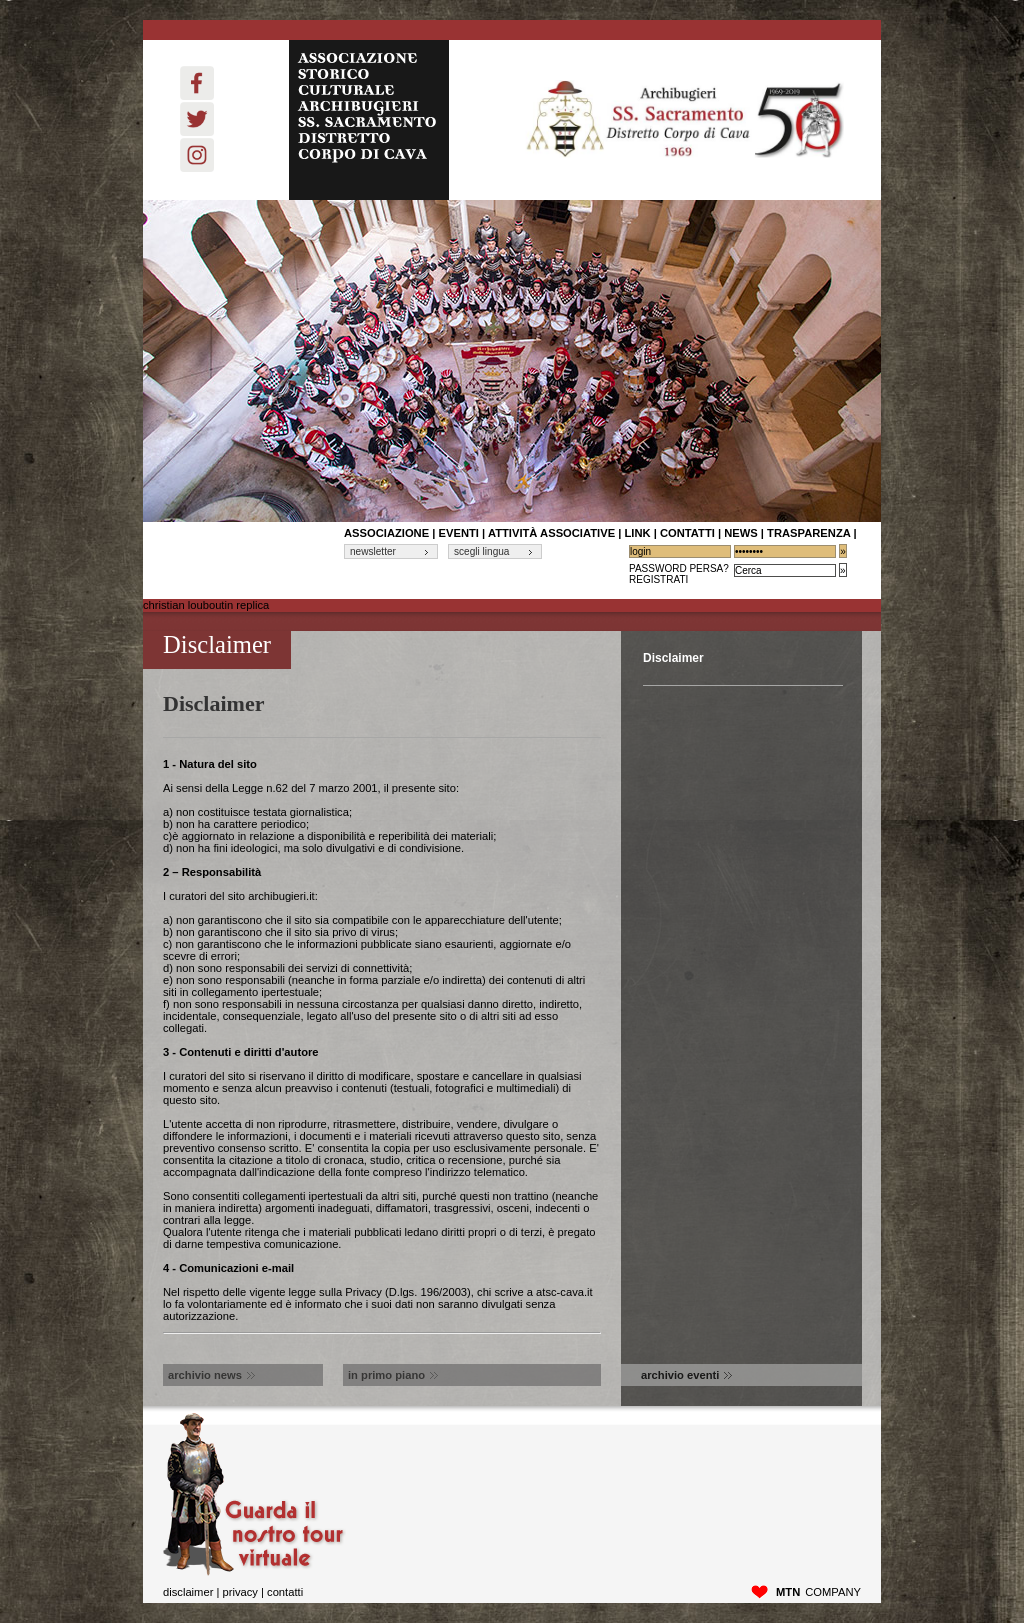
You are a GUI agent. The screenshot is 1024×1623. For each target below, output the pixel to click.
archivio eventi (686, 1375)
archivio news (211, 1375)
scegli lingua (481, 551)
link (637, 533)
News (741, 533)
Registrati (658, 579)
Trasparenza (808, 533)
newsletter (373, 551)
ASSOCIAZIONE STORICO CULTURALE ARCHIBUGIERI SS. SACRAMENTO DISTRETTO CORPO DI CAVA (369, 120)
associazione (386, 533)
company (818, 1592)
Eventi (459, 533)
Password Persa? (679, 568)
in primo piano (393, 1375)
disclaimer (188, 1592)
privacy (239, 1592)
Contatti (285, 1592)
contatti (687, 533)
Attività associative (551, 533)
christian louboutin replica (206, 605)
